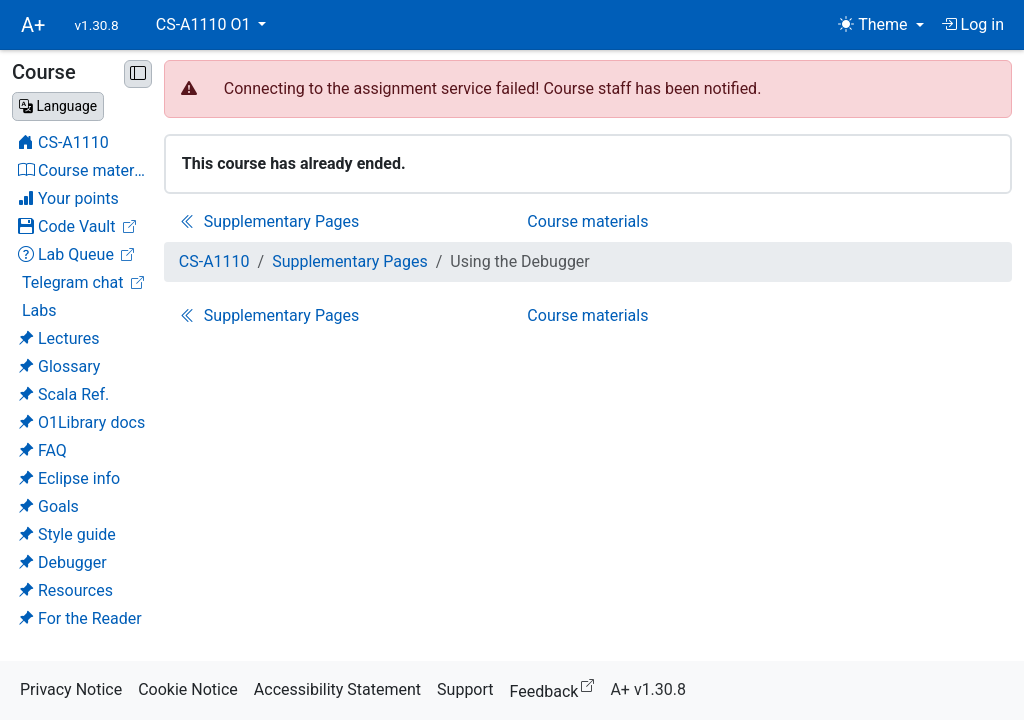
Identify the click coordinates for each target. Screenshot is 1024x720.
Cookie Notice (188, 689)
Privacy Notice (71, 689)
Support (465, 689)
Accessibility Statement (337, 689)
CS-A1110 (214, 261)
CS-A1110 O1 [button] (205, 24)
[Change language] (58, 106)
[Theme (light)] (880, 25)
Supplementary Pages (350, 261)
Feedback (556, 688)
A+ (33, 25)
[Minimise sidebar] (138, 74)
